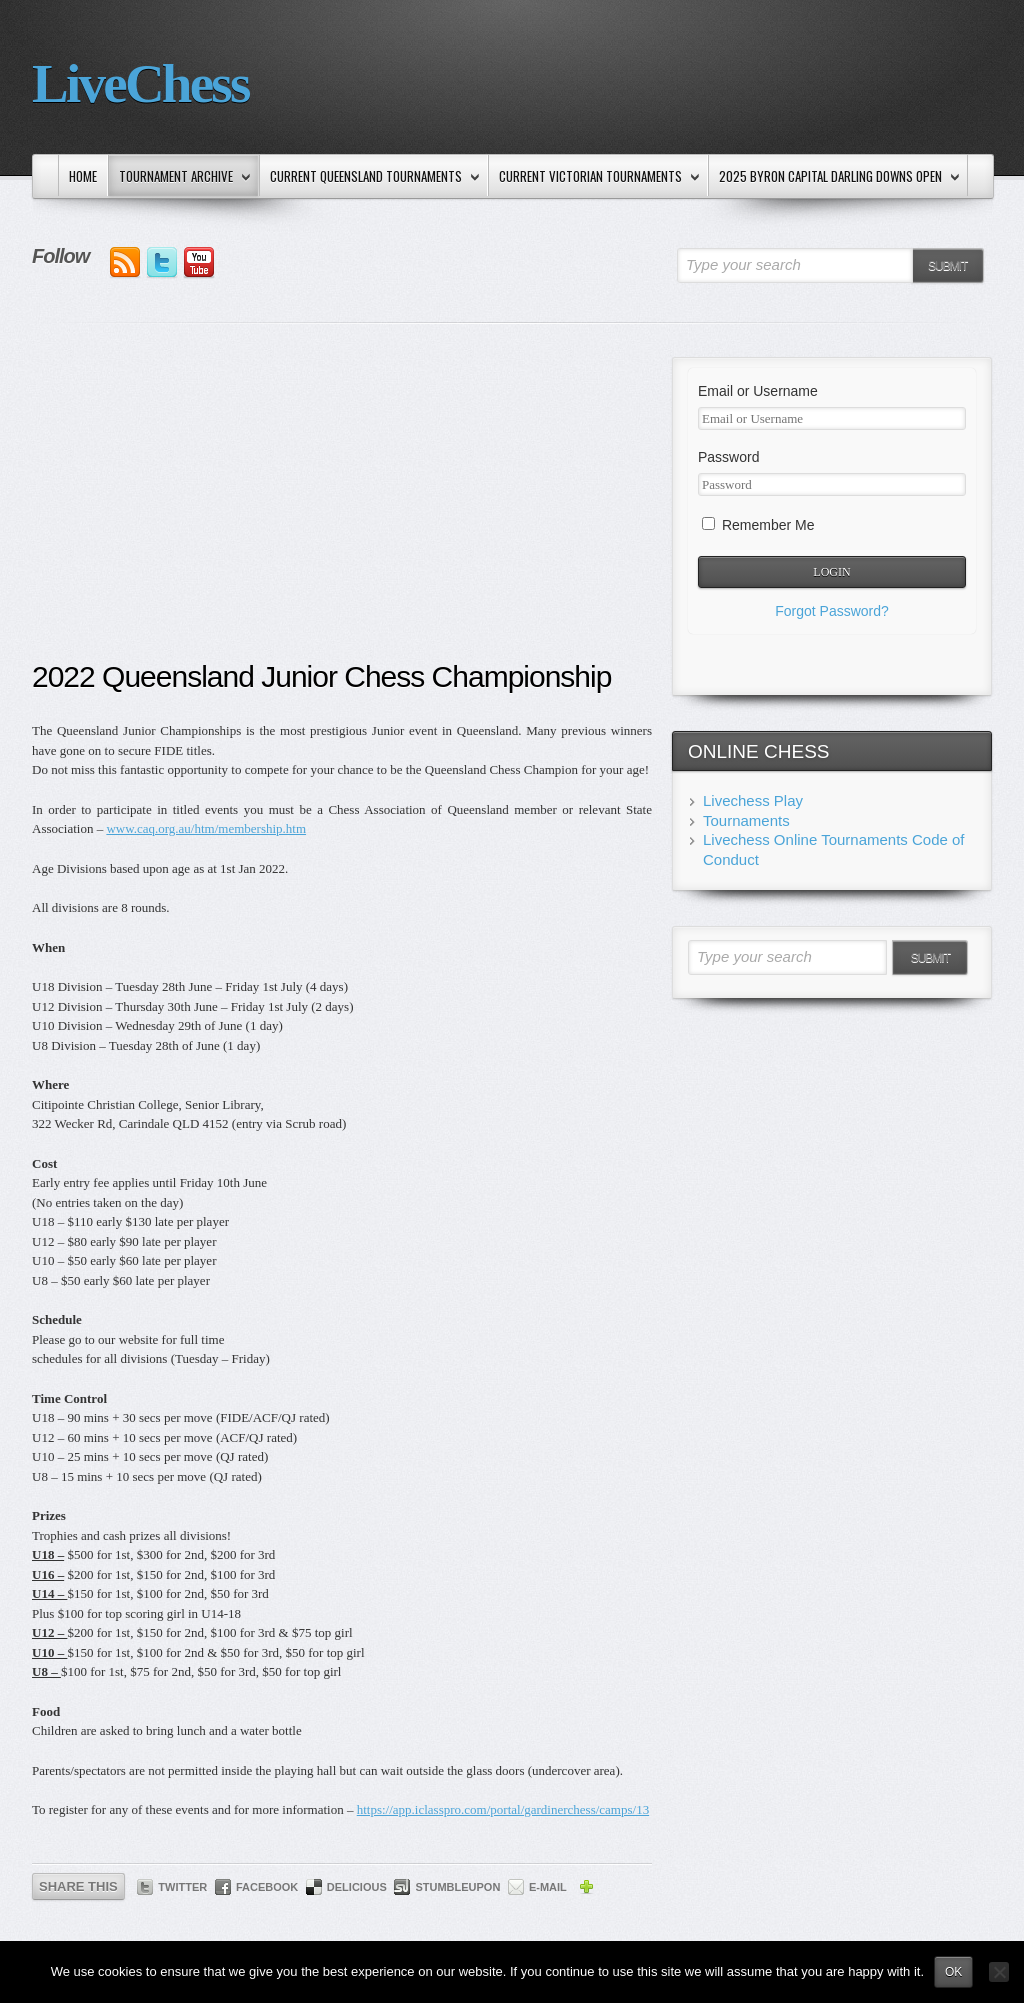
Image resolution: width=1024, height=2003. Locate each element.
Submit (947, 266)
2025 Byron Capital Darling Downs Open (835, 177)
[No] (999, 1972)
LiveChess (140, 83)
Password (728, 457)
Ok (953, 1972)
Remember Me (758, 525)
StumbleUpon (457, 1887)
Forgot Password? (832, 611)
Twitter (182, 1887)
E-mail (548, 1887)
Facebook (267, 1887)
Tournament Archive (180, 177)
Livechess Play (753, 800)
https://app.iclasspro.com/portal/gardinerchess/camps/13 (503, 1809)
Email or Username (758, 391)
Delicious (357, 1887)
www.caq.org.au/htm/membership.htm (206, 828)
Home (83, 176)
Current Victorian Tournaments (595, 177)
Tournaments (746, 820)
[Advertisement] (342, 507)
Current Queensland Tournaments (370, 177)
